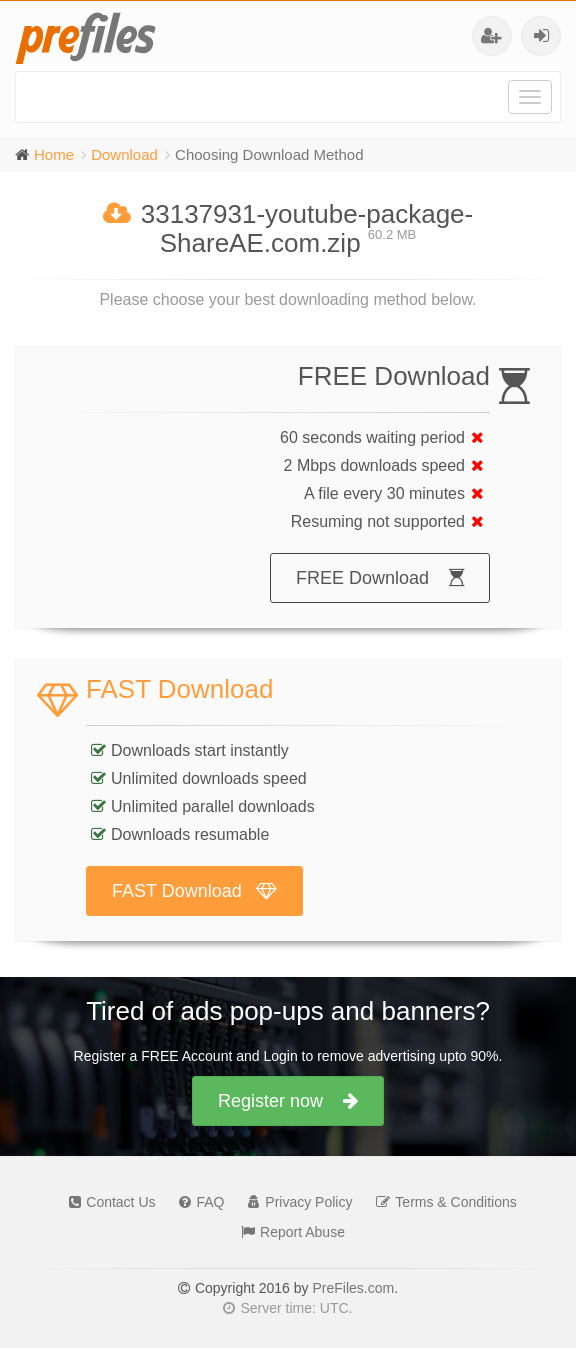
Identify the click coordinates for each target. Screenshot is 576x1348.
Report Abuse (288, 1232)
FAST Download (194, 891)
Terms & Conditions (441, 1202)
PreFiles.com (353, 1288)
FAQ (196, 1202)
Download (124, 154)
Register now (288, 1101)
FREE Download (380, 578)
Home (54, 154)
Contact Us (107, 1202)
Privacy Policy (295, 1202)
